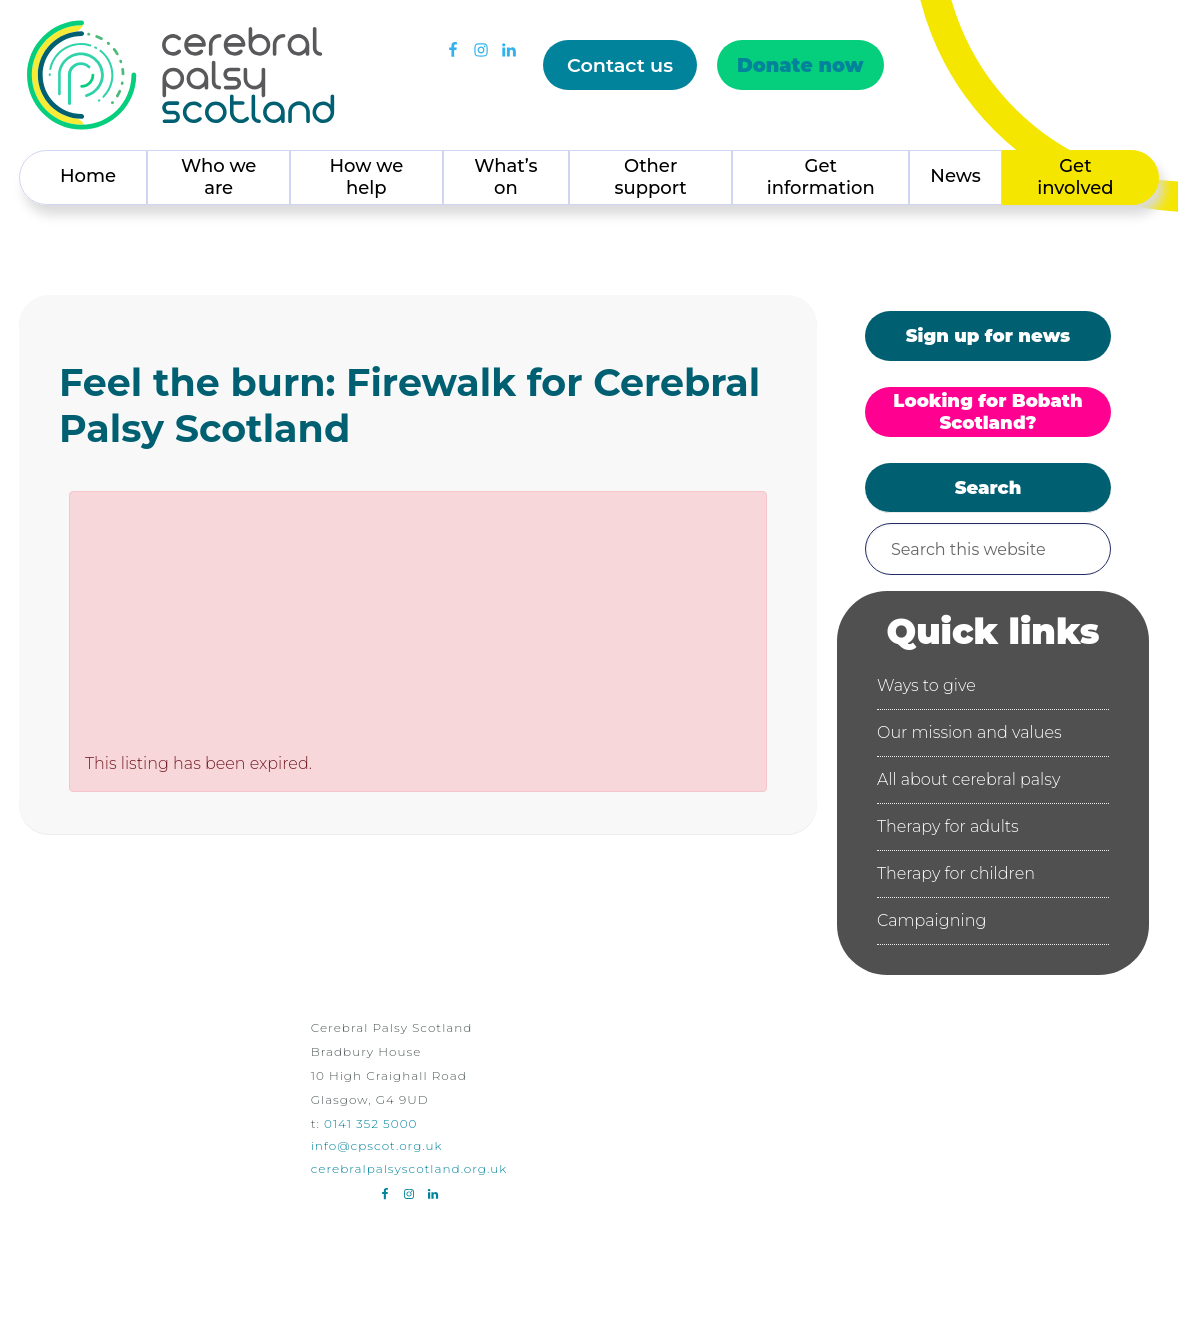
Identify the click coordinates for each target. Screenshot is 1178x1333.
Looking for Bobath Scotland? (987, 412)
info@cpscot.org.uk (377, 1145)
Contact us (620, 65)
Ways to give (926, 685)
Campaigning (931, 920)
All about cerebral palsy (968, 779)
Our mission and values (969, 732)
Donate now (800, 65)
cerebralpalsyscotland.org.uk (409, 1168)
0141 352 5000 (370, 1123)
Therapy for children (956, 873)
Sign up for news (988, 336)
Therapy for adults (948, 826)
